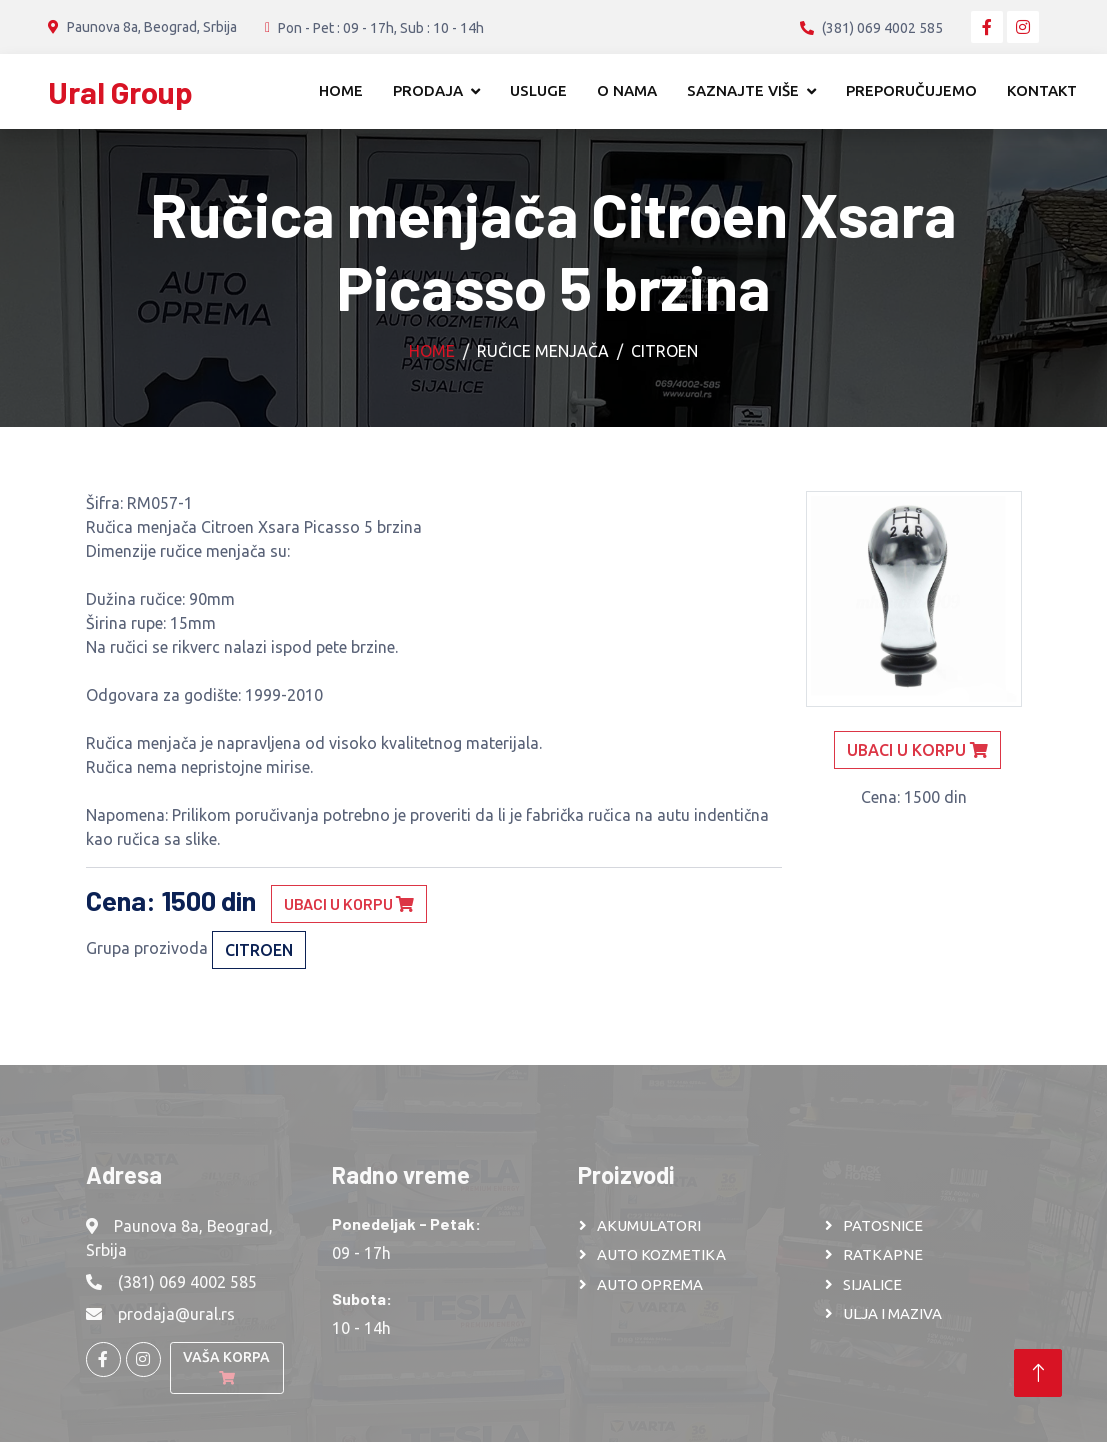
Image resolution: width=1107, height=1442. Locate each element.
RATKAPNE (883, 1254)
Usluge (538, 90)
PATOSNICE (883, 1225)
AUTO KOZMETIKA (661, 1254)
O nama (627, 90)
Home (341, 90)
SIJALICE (872, 1284)
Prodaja (428, 90)
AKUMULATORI (649, 1225)
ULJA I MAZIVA (892, 1313)
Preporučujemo (911, 90)
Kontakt (1042, 90)
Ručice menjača (543, 351)
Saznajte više (743, 90)
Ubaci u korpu (349, 903)
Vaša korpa (226, 1367)
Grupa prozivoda (147, 948)
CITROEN (664, 351)
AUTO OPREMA (650, 1284)
